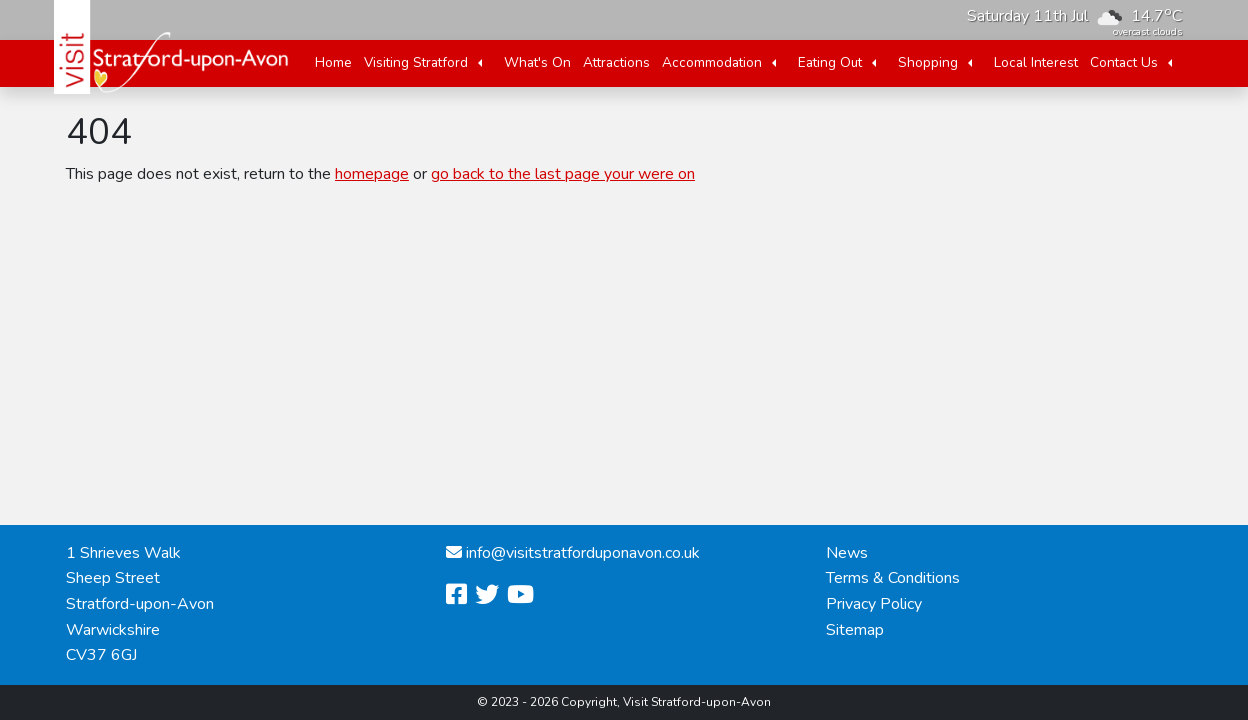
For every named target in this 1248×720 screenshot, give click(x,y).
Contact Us (1124, 62)
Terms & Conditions (893, 578)
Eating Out (830, 62)
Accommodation (712, 62)
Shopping (928, 62)
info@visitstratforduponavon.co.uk (583, 553)
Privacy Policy (874, 604)
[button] (480, 63)
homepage (372, 174)
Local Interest (1036, 62)
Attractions (616, 62)
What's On (537, 62)
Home (333, 62)
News (847, 553)
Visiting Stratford (416, 62)
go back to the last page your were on (563, 174)
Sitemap (855, 630)
